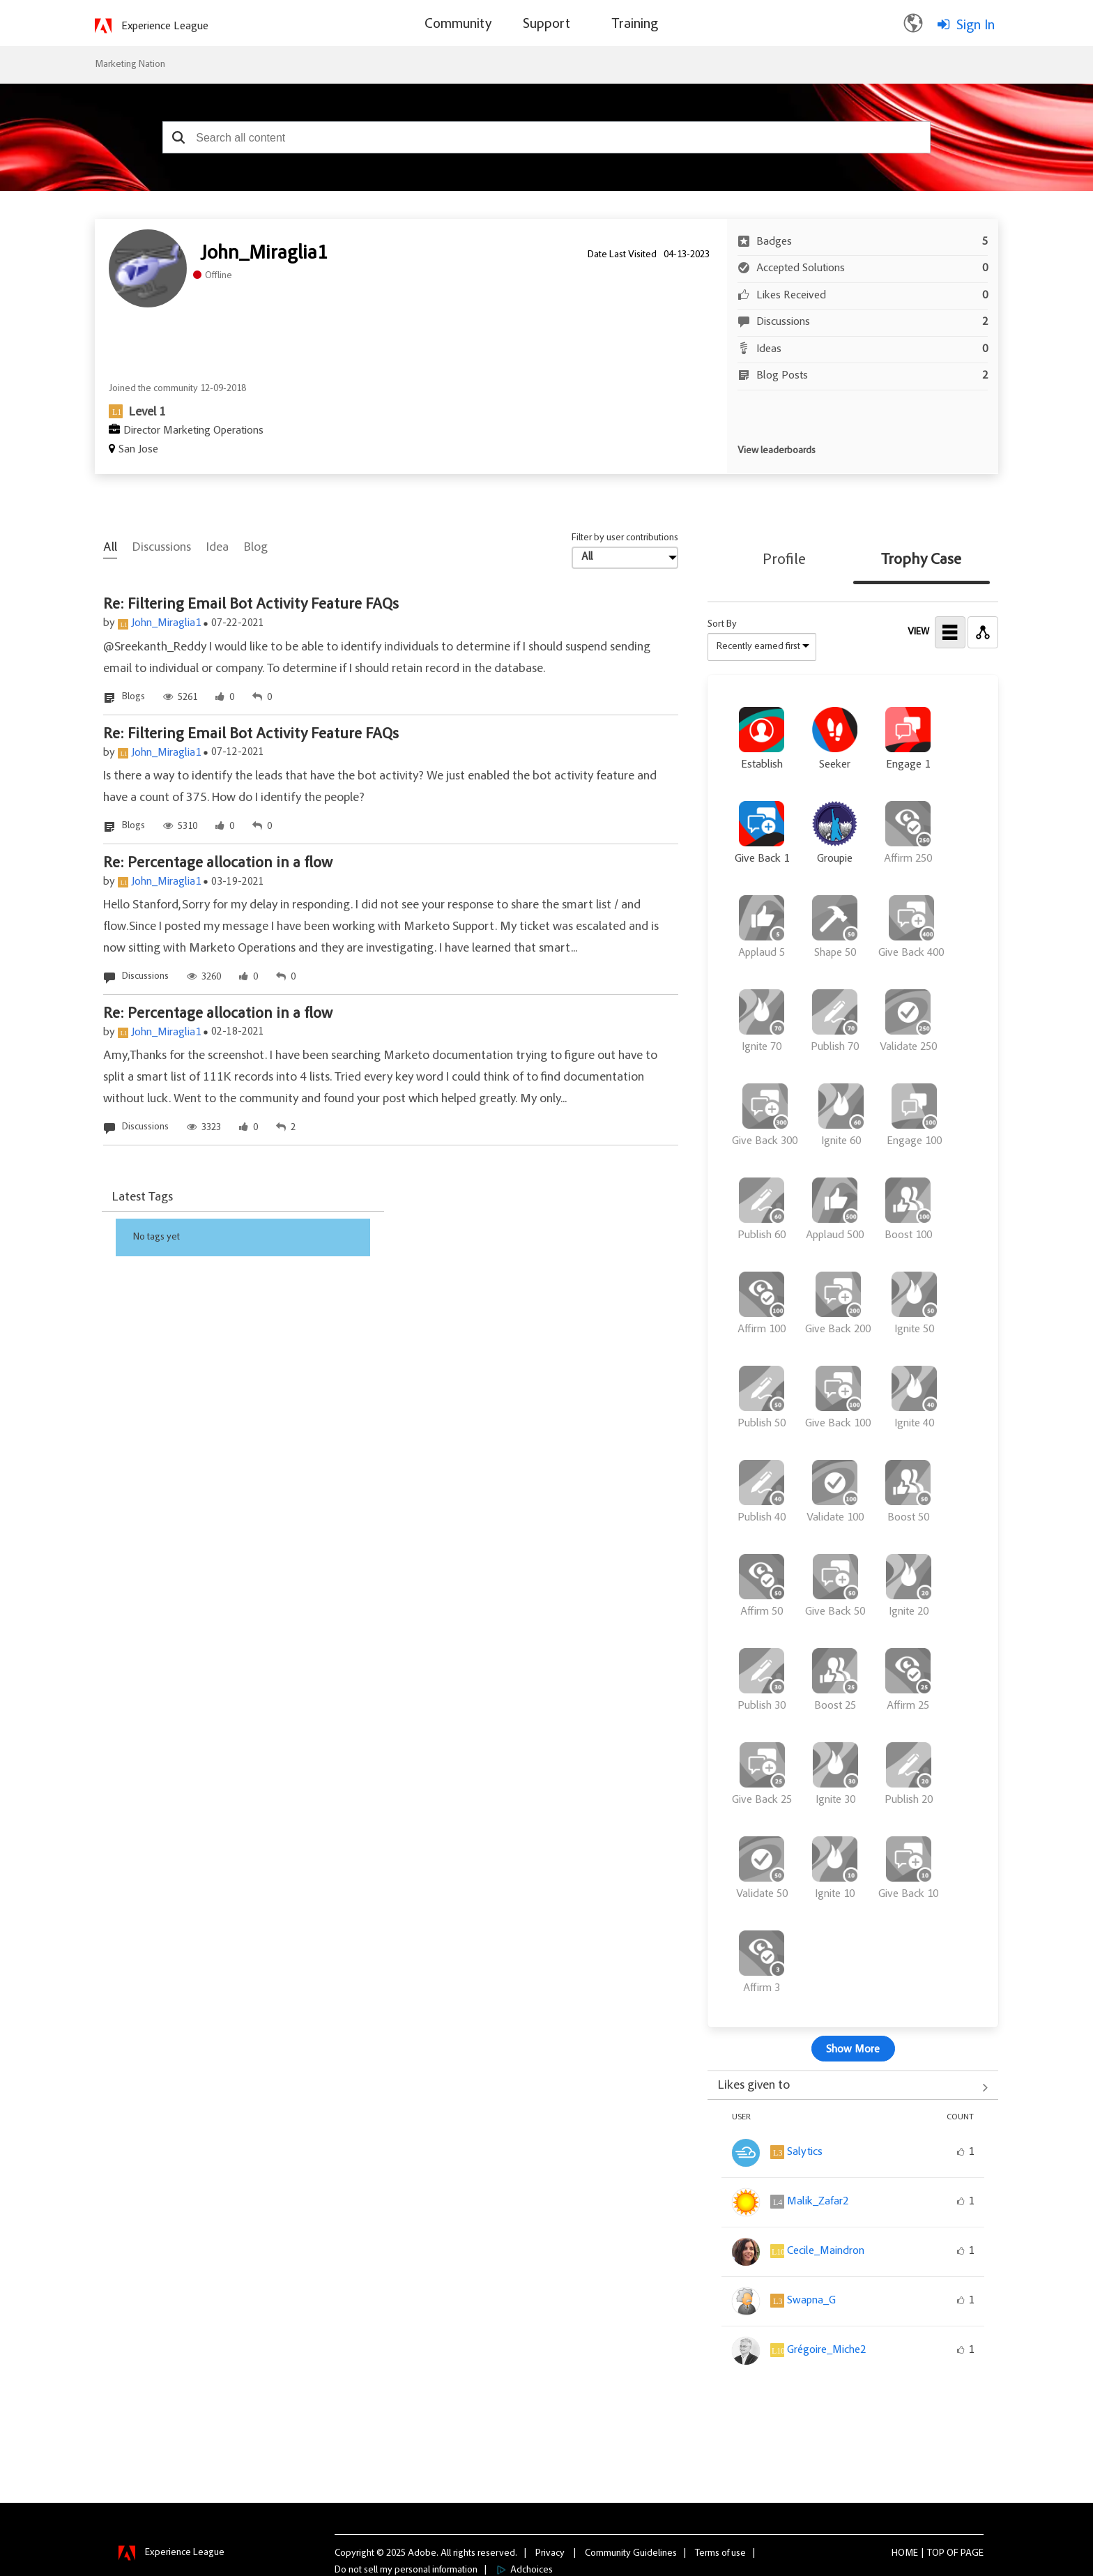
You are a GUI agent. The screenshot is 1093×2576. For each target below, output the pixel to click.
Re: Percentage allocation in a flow (218, 863)
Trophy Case (921, 560)
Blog (256, 548)
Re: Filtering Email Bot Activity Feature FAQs (251, 605)
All (110, 548)
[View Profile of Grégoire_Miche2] (826, 2350)
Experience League (164, 26)
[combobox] (546, 137)
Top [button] (936, 2553)
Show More (853, 2049)
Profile (784, 560)
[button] (178, 137)
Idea (217, 548)
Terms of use (720, 2553)
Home (905, 2553)
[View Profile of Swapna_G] (811, 2300)
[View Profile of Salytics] (805, 2152)
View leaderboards (776, 451)
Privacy (550, 2553)
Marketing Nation (130, 65)
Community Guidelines (631, 2553)
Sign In (975, 26)
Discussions (161, 548)
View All (853, 2087)
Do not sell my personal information (406, 2570)
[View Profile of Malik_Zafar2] (817, 2201)
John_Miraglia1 (166, 623)
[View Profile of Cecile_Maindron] (825, 2251)
